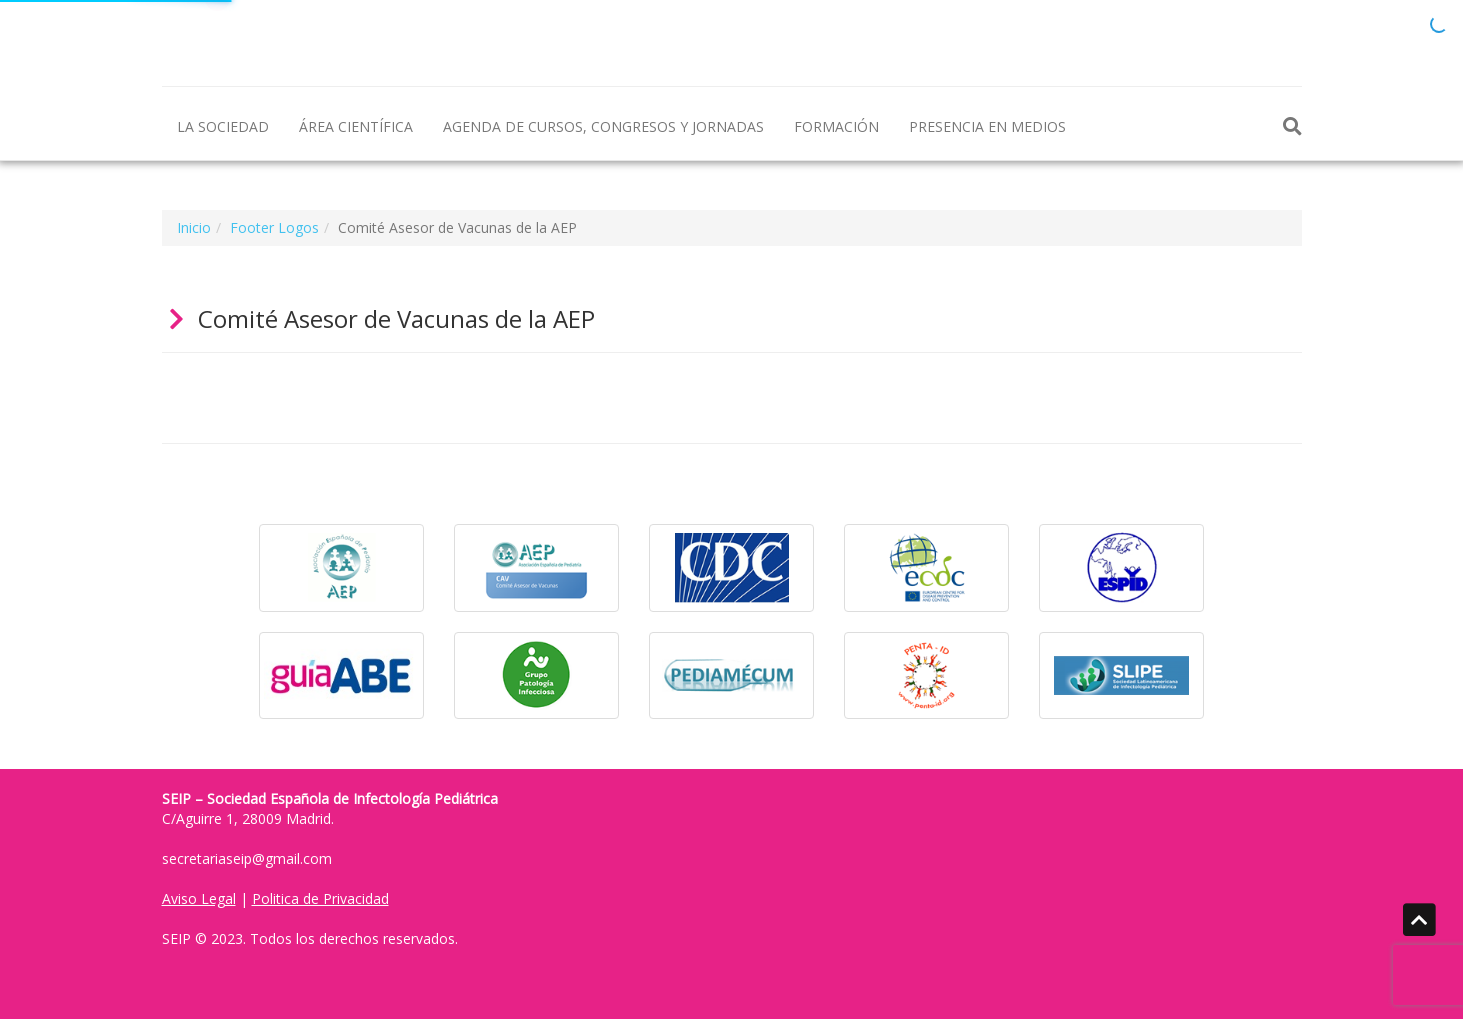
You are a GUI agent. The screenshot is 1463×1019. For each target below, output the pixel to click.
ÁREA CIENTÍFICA (356, 126)
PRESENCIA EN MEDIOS (987, 126)
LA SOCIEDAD (223, 126)
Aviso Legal (199, 898)
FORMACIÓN (836, 126)
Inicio (194, 227)
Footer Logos (274, 227)
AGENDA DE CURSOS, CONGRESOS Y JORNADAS (603, 126)
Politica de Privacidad (320, 898)
